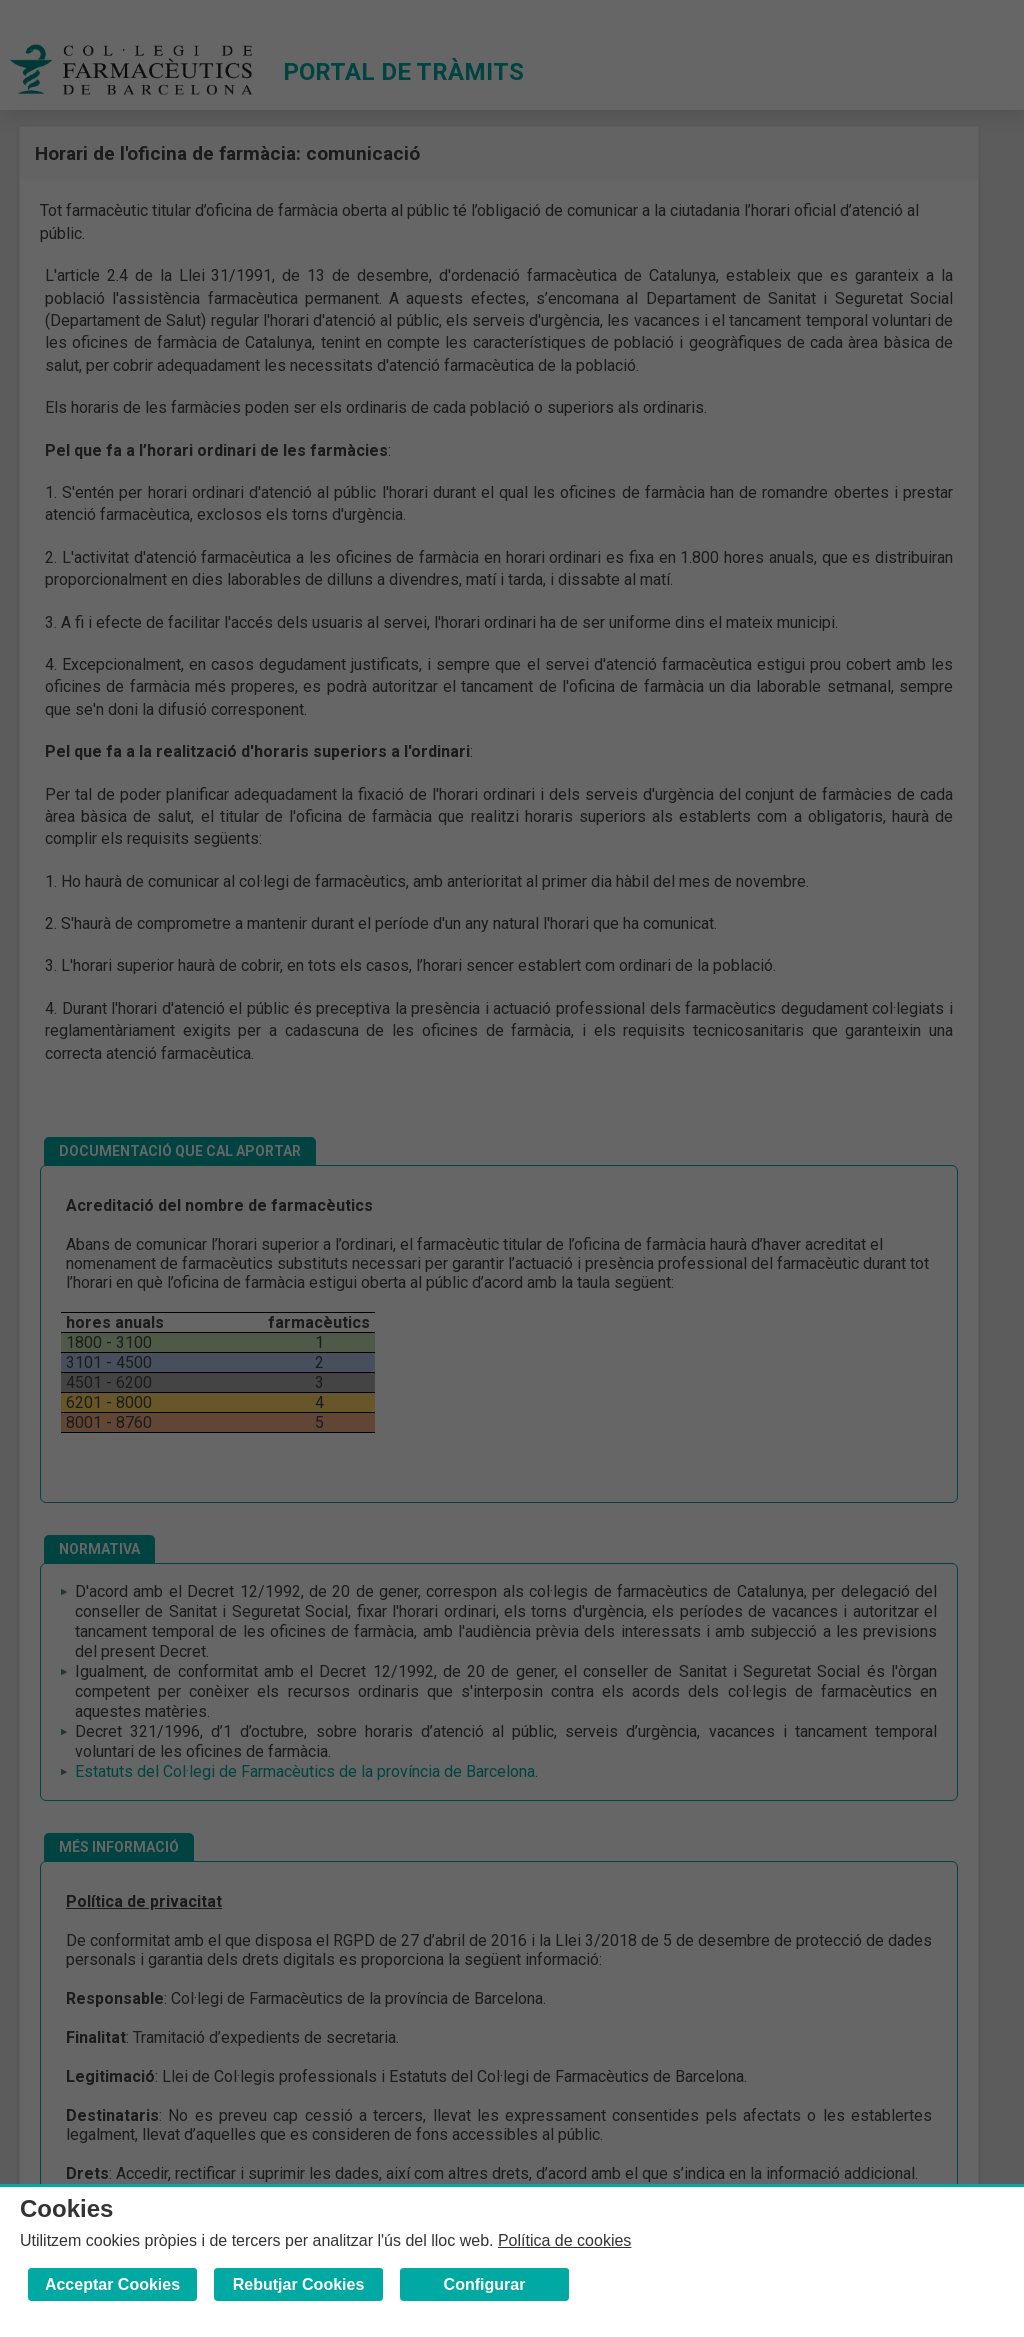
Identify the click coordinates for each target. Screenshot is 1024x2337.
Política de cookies (564, 2240)
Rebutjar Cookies (299, 2284)
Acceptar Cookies (112, 2284)
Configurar (485, 2284)
